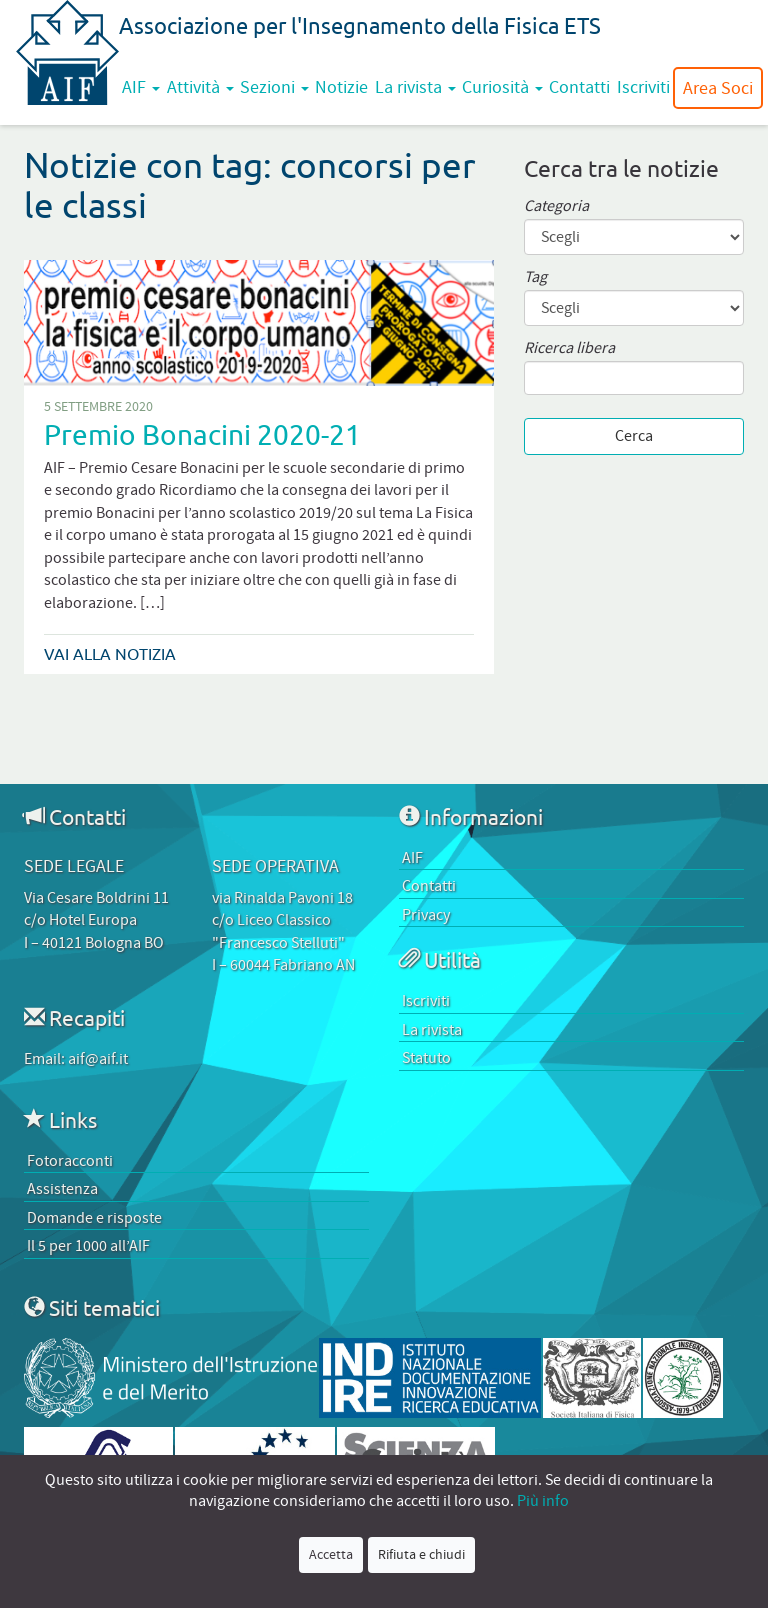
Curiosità (502, 87)
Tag (535, 277)
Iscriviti (643, 87)
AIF (141, 87)
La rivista (415, 87)
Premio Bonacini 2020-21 (202, 434)
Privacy (426, 915)
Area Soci (718, 88)
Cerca (634, 436)
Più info (543, 1501)
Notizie (341, 87)
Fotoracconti (70, 1161)
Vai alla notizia (110, 654)
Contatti (579, 87)
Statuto (426, 1058)
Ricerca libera (569, 348)
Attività (200, 87)
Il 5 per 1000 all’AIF (88, 1246)
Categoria (556, 206)
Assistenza (62, 1189)
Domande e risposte (94, 1218)
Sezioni (274, 87)
